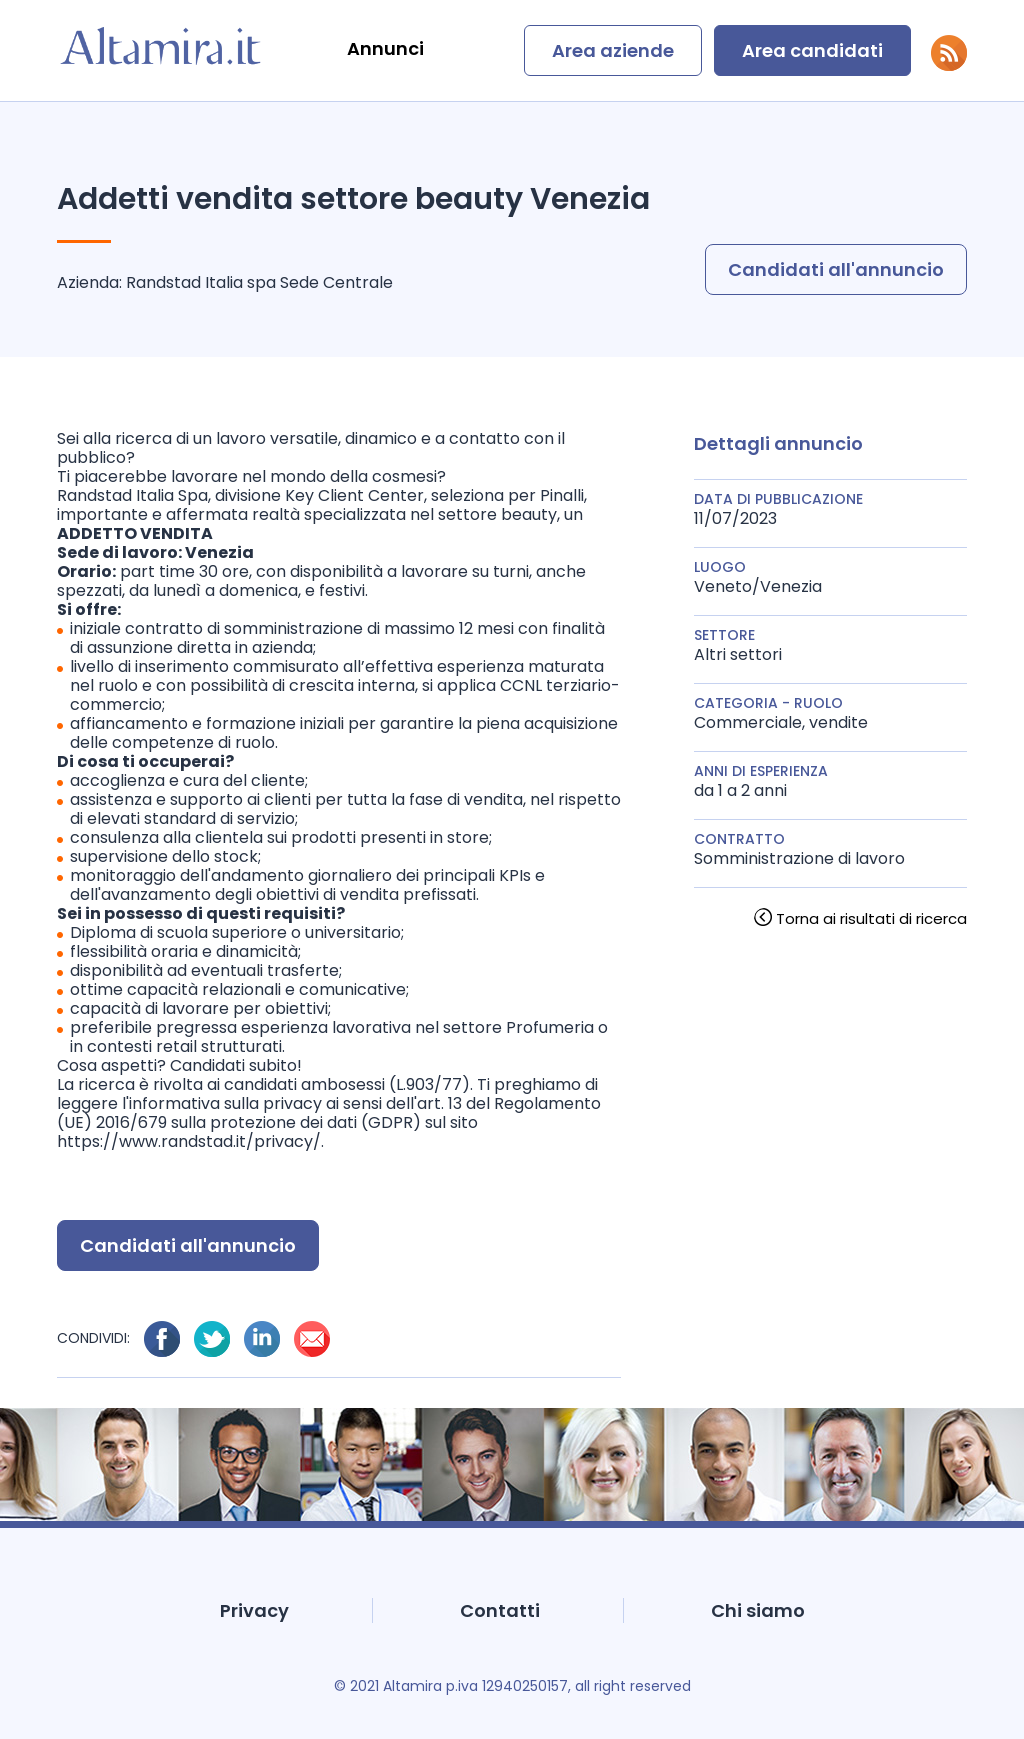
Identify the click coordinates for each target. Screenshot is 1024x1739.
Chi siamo (758, 1610)
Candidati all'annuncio (836, 269)
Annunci (385, 48)
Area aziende (613, 50)
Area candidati (812, 50)
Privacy (254, 1610)
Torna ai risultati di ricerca (871, 918)
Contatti (500, 1610)
